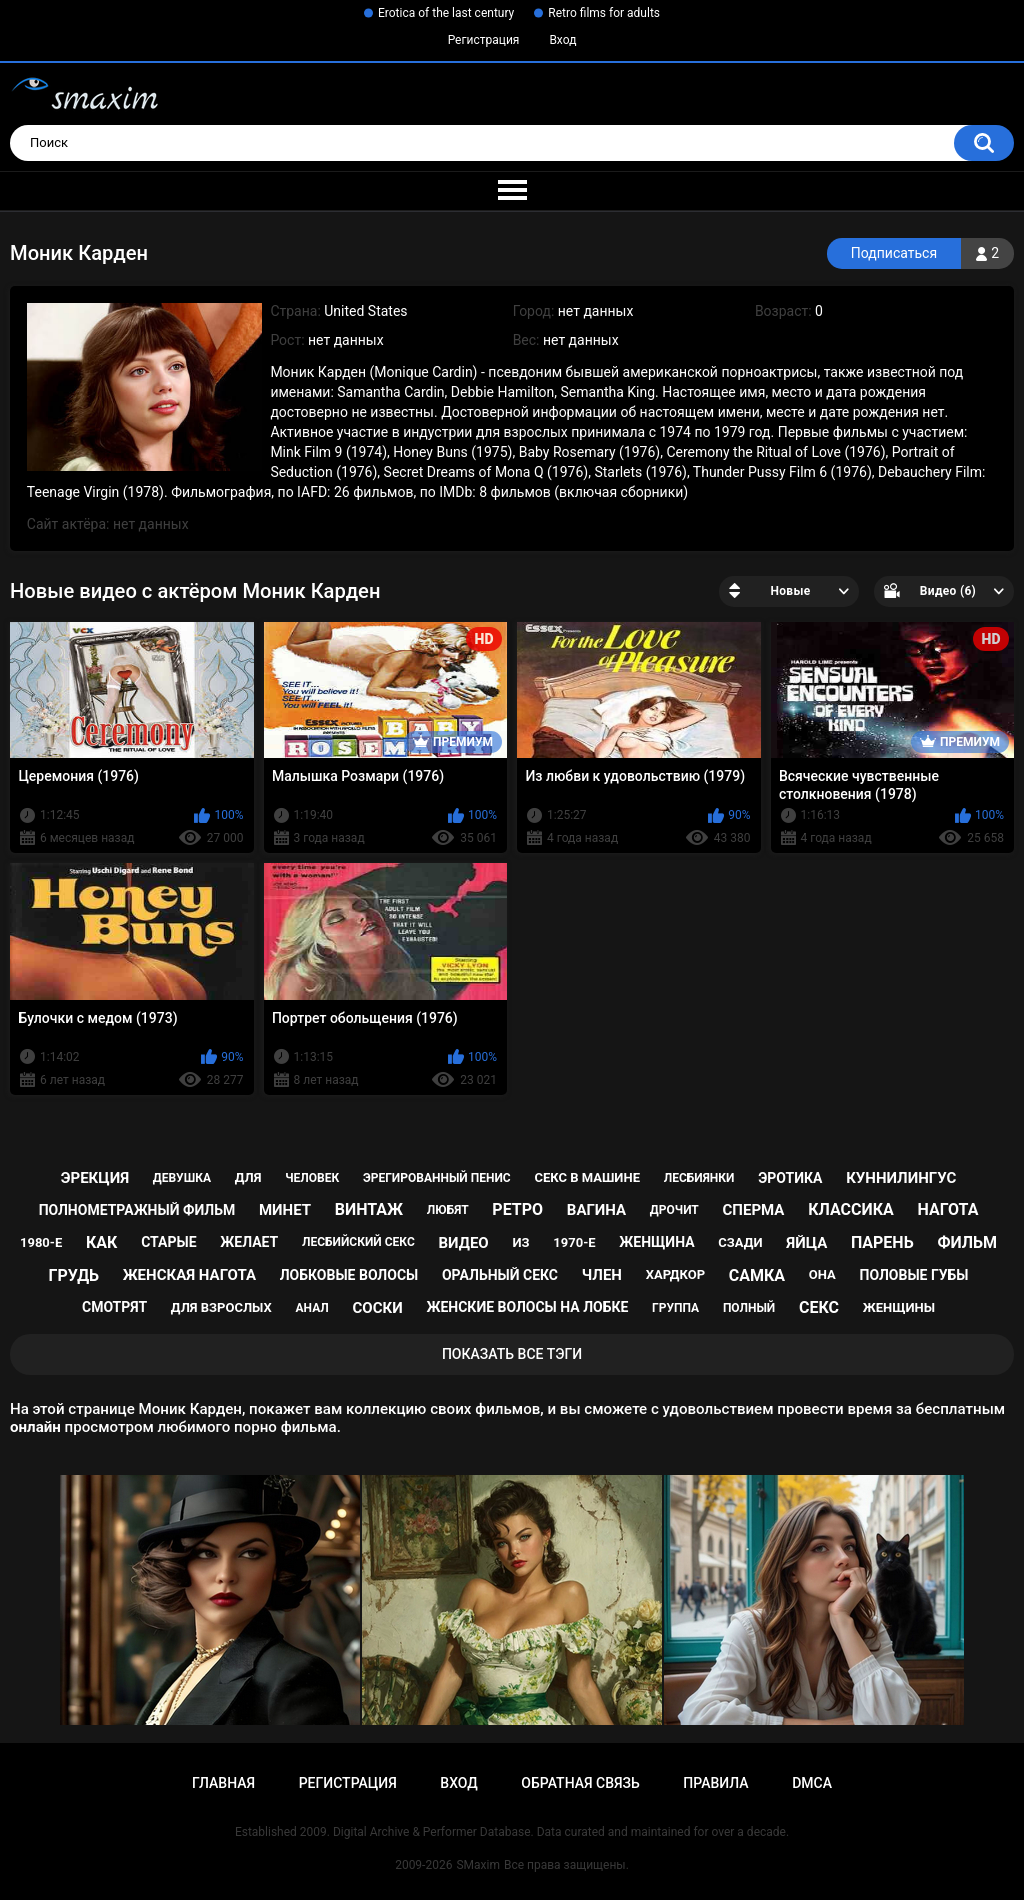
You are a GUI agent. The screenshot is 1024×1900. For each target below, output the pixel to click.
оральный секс (500, 1275)
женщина (656, 1242)
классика (851, 1209)
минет (285, 1210)
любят (448, 1210)
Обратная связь (580, 1783)
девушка (182, 1178)
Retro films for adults (604, 13)
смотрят (114, 1307)
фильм (967, 1242)
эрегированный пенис (437, 1178)
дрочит (674, 1210)
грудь (74, 1275)
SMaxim (478, 1865)
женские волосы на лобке (527, 1307)
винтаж (369, 1209)
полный (749, 1308)
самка (757, 1275)
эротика (790, 1178)
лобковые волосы (349, 1275)
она (822, 1274)
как (101, 1242)
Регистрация (484, 40)
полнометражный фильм (137, 1210)
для (248, 1177)
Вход (562, 40)
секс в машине (587, 1177)
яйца (806, 1243)
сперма (754, 1210)
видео (464, 1243)
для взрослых (221, 1307)
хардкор (675, 1274)
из (520, 1242)
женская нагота (189, 1275)
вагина (596, 1210)
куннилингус (901, 1178)
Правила (715, 1783)
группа (675, 1308)
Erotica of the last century (446, 13)
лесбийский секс (358, 1242)
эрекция (95, 1178)
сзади (740, 1242)
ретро (517, 1209)
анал (312, 1308)
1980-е (41, 1242)
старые (168, 1242)
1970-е (574, 1242)
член (602, 1275)
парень (882, 1242)
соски (378, 1308)
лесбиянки (699, 1178)
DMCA (812, 1783)
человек (312, 1178)
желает (249, 1242)
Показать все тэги (512, 1354)
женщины (899, 1307)
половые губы (914, 1275)
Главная (223, 1783)
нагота (948, 1209)
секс (819, 1307)
